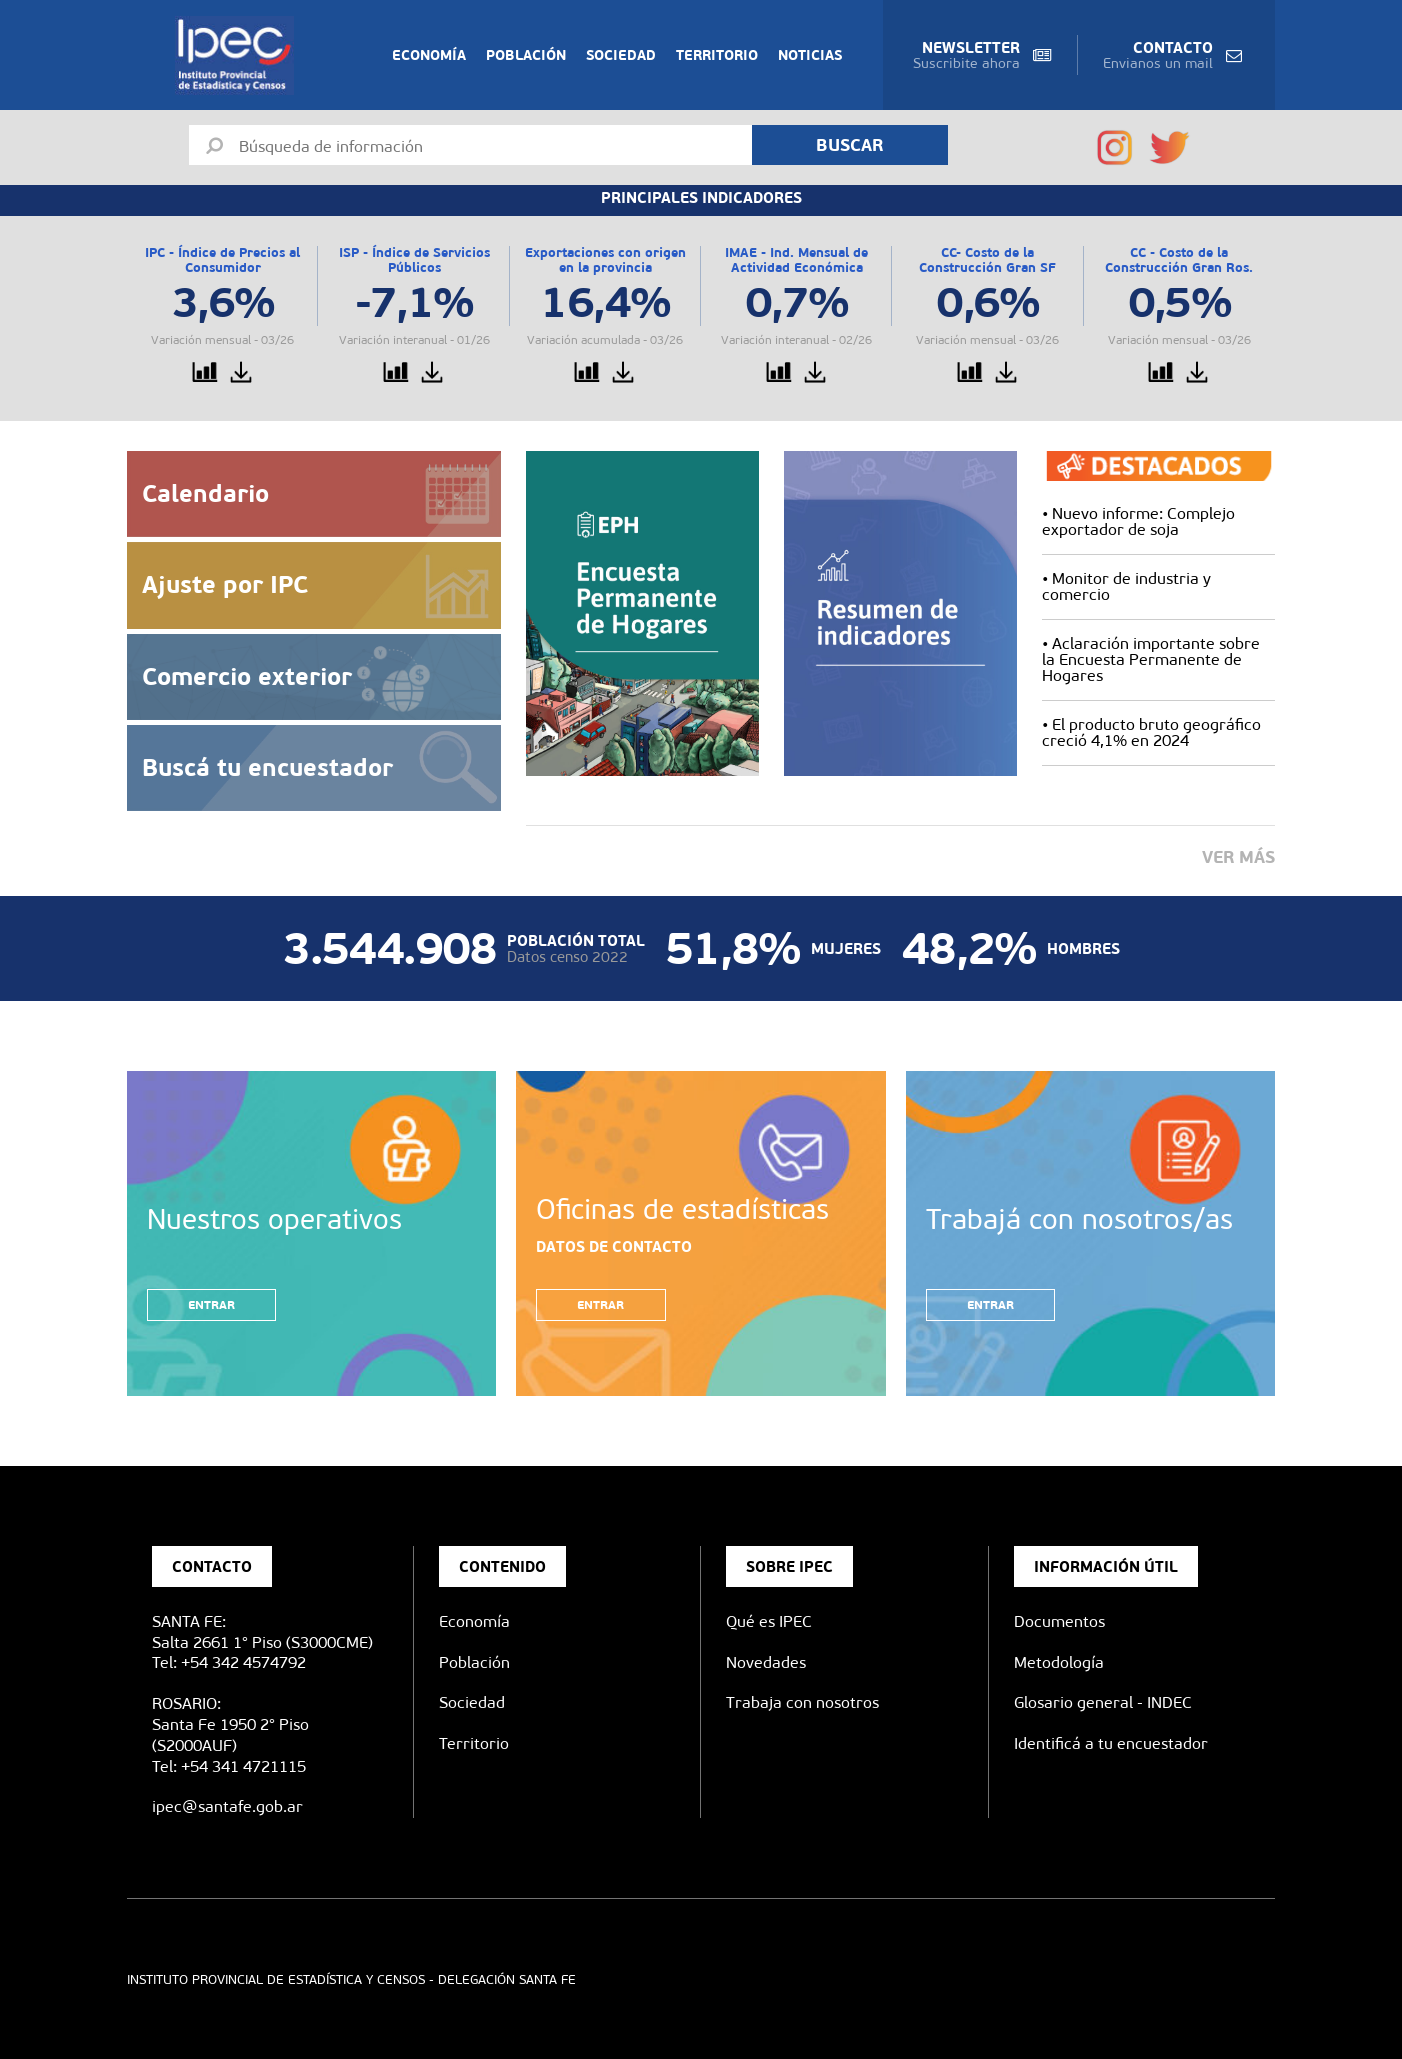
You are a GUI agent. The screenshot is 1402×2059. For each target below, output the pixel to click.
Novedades (766, 1662)
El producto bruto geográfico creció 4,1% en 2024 (1151, 732)
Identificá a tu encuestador (1111, 1743)
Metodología (1059, 1662)
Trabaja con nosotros (802, 1702)
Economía (429, 55)
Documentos (1059, 1621)
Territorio (717, 55)
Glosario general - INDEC (1103, 1702)
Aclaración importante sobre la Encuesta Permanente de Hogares (1151, 659)
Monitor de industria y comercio (1126, 586)
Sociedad (621, 55)
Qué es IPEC (769, 1621)
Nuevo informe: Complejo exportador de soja (1138, 521)
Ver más (1238, 857)
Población (526, 55)
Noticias (810, 55)
